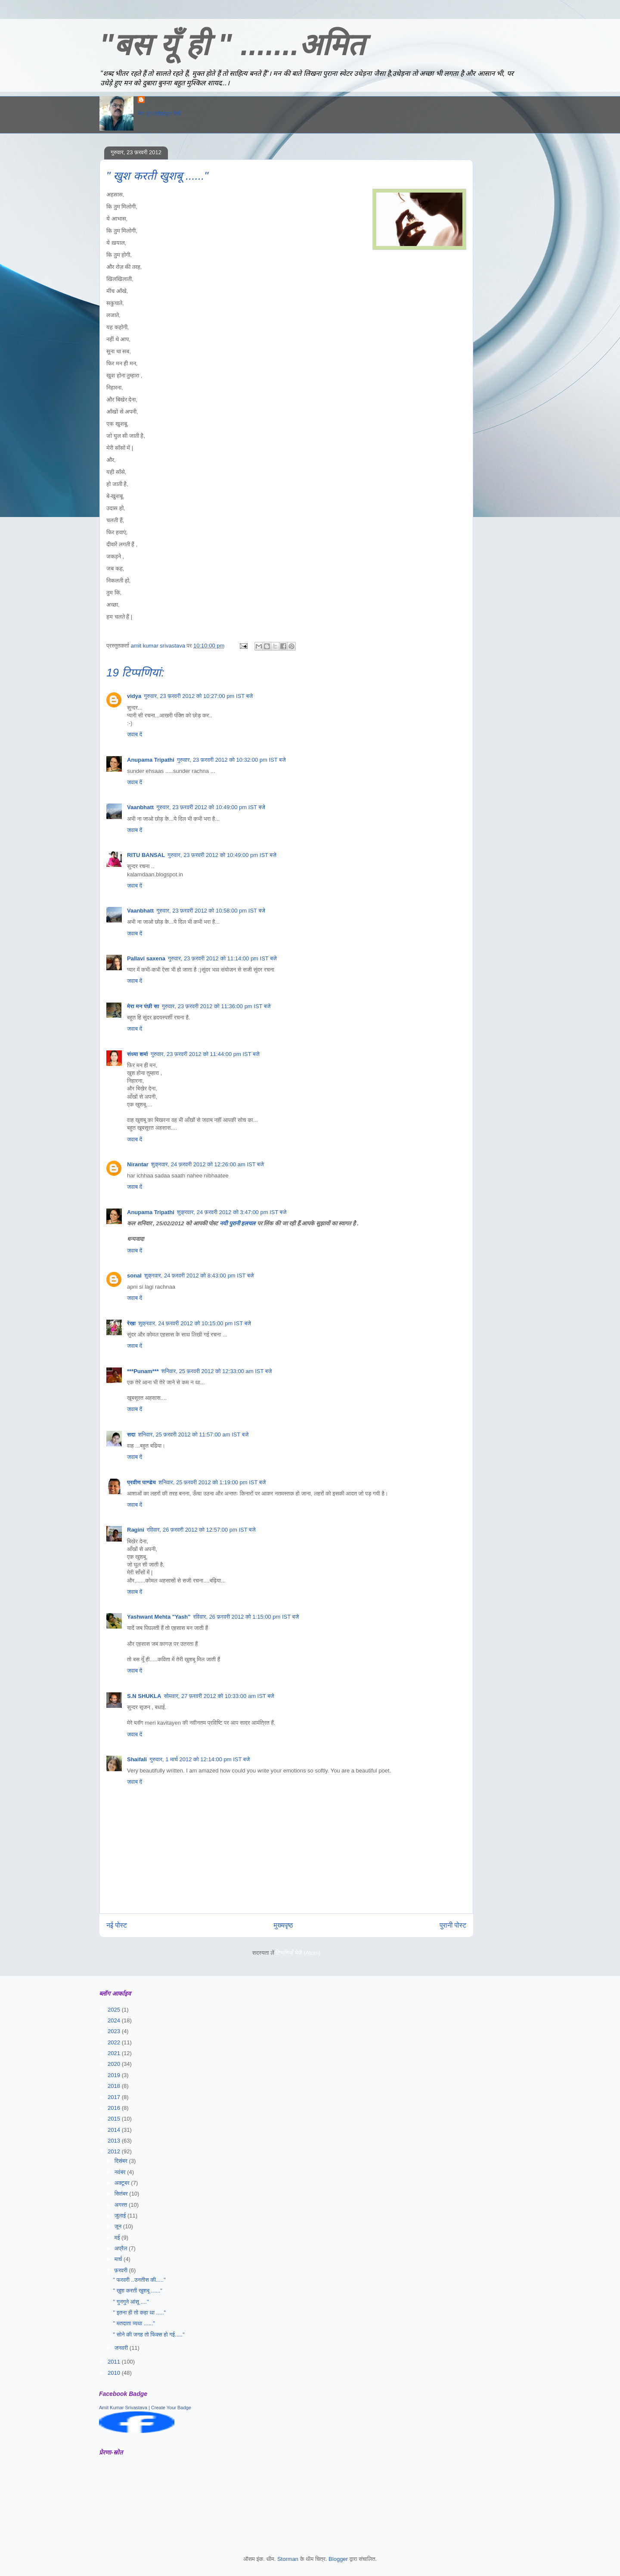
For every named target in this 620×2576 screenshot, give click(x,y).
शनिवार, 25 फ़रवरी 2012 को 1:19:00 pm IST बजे (212, 1482)
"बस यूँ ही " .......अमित (232, 45)
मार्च (119, 2259)
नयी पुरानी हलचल (238, 1223)
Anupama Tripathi (150, 760)
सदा (131, 1434)
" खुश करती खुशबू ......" (137, 2290)
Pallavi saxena (146, 958)
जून (119, 2226)
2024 (115, 2020)
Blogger (338, 2559)
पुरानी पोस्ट (453, 1925)
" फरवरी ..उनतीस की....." (139, 2280)
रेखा (131, 1323)
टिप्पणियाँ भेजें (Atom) (298, 1953)
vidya (134, 696)
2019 (115, 2075)
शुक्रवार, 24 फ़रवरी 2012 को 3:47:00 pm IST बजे (231, 1212)
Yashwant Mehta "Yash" (158, 1617)
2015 (115, 2118)
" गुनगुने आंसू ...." (131, 2302)
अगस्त (122, 2205)
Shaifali (137, 1759)
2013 (115, 2140)
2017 (115, 2097)
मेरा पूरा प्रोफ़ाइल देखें (159, 113)
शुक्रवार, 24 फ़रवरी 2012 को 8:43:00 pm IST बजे (199, 1275)
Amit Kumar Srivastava (123, 2407)
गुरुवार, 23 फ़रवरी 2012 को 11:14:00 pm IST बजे (222, 958)
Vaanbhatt (140, 807)
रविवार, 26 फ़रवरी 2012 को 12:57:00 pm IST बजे (201, 1529)
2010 (115, 2373)
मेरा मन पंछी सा (143, 1006)
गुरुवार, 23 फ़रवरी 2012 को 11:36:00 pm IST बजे (216, 1006)
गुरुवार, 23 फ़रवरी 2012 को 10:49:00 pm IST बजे (210, 807)
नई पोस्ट (116, 1925)
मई (118, 2237)
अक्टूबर (123, 2183)
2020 (115, 2064)
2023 (115, 2031)
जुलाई (121, 2215)
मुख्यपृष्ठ (283, 1925)
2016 (115, 2108)
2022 (115, 2042)
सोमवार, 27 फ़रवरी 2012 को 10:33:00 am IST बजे (219, 1696)
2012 (115, 2151)
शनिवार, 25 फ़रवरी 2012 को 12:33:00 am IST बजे (216, 1371)
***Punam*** (143, 1371)
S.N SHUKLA (144, 1696)
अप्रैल (122, 2248)
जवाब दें (134, 734)
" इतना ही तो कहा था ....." (139, 2312)
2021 (115, 2053)
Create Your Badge (171, 2407)
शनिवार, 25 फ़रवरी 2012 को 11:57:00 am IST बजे (193, 1434)
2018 (115, 2086)
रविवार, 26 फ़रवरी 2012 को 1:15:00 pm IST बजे (246, 1617)
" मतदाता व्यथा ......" (134, 2323)
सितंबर (122, 2193)
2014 (115, 2130)
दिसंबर (122, 2161)
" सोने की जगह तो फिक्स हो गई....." (148, 2334)
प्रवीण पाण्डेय (141, 1482)
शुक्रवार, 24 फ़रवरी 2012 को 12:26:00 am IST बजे (207, 1164)
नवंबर (121, 2172)
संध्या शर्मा (137, 1054)
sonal (134, 1275)
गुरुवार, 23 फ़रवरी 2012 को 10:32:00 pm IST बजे (231, 760)
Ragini (135, 1529)
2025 (115, 2009)
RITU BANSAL (146, 855)
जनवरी (122, 2348)
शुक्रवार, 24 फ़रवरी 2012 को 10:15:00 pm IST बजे (194, 1323)
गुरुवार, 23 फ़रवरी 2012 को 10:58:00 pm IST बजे (210, 910)
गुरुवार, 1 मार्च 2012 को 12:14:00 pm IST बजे (199, 1759)
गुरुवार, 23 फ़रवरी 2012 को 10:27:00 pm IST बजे (198, 696)
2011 (115, 2361)
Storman (287, 2559)
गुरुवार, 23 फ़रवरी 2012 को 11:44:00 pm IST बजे (205, 1054)
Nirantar (138, 1164)
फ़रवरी (122, 2270)
